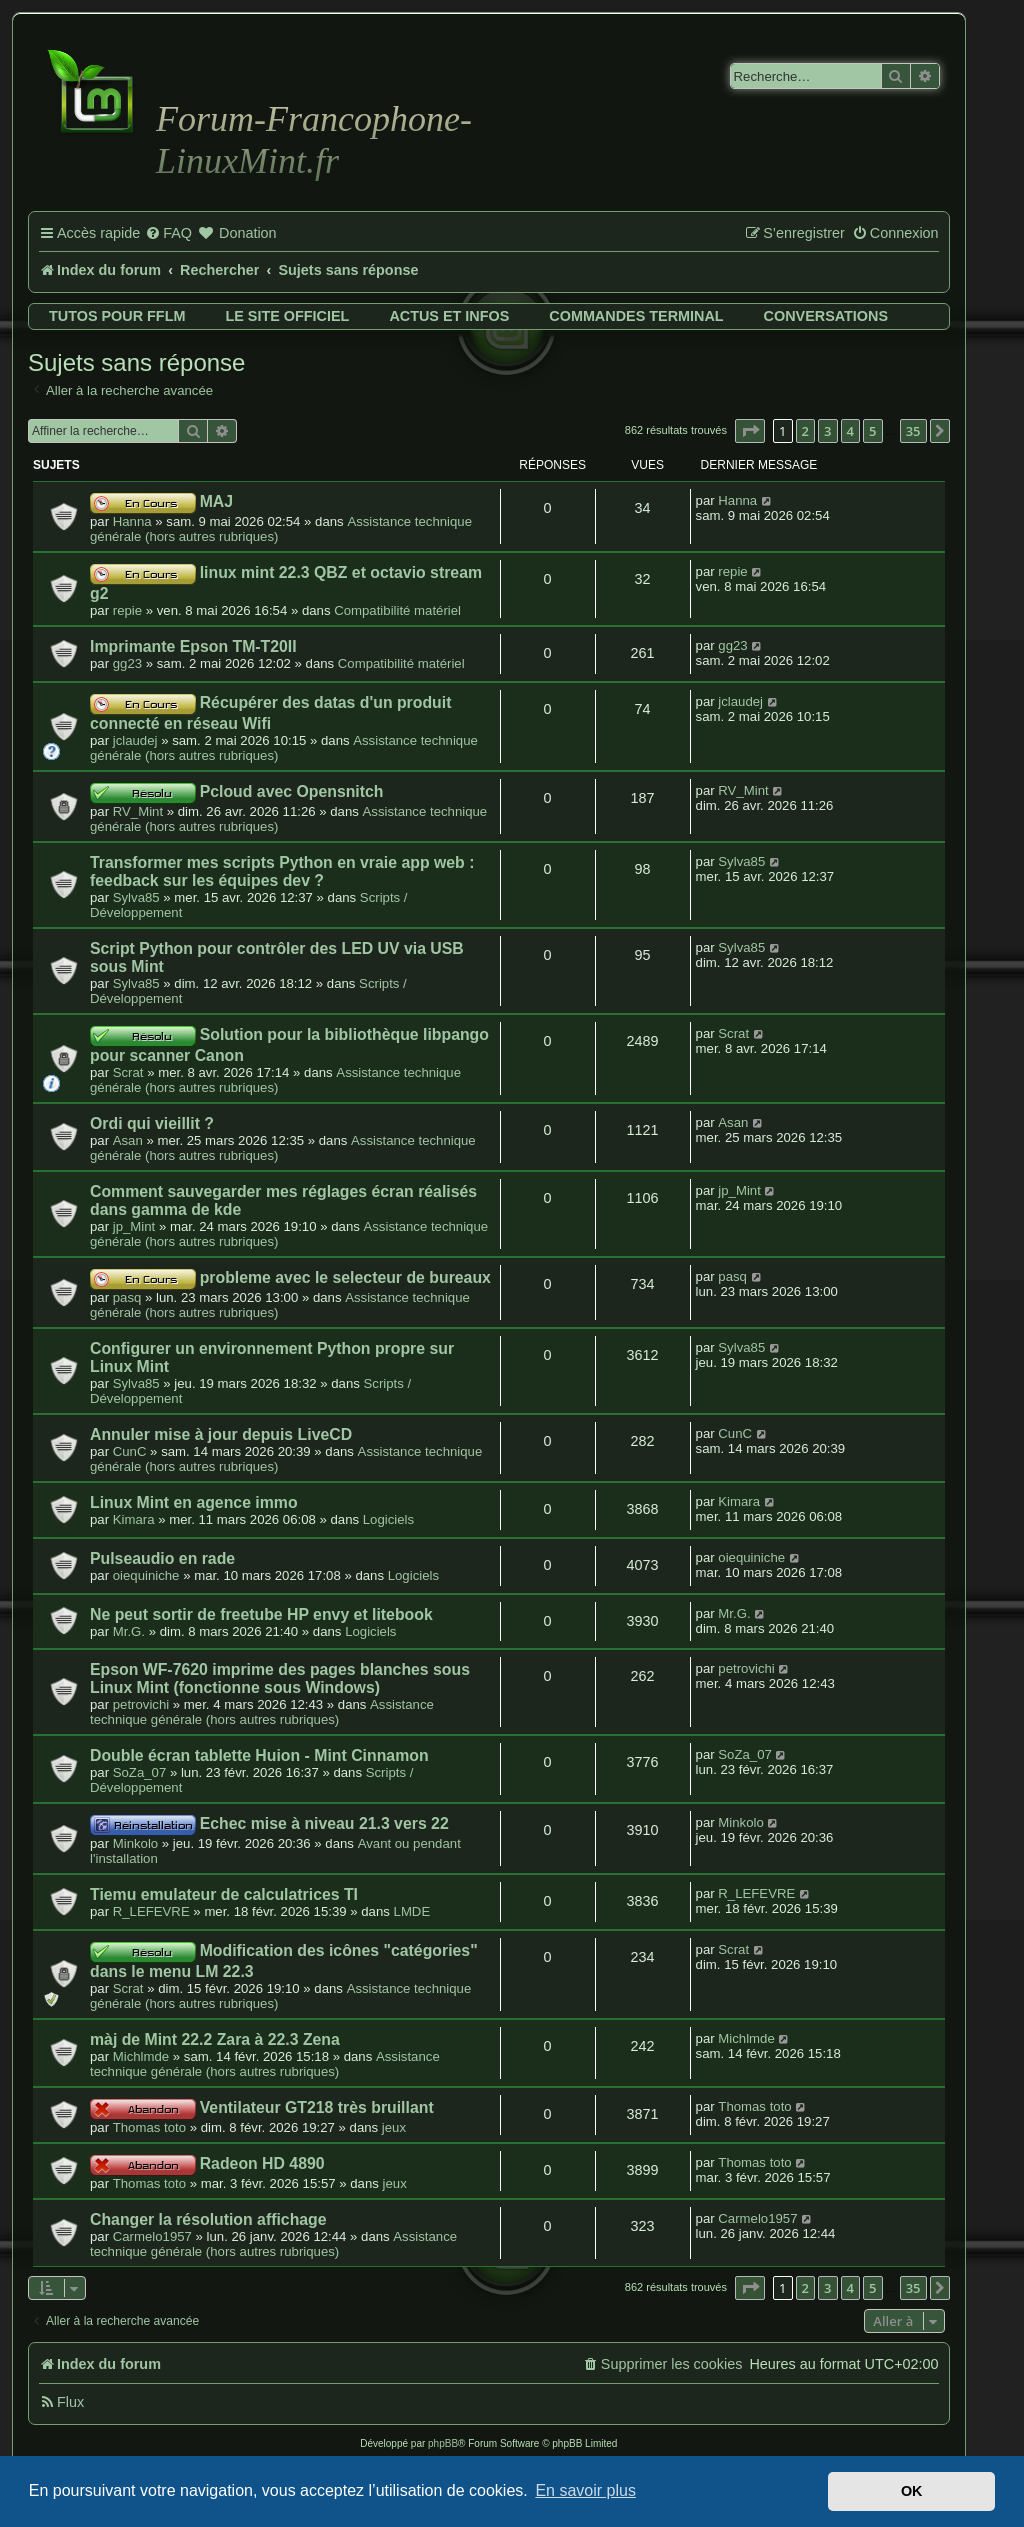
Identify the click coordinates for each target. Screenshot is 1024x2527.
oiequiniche (146, 1575)
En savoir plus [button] (585, 2490)
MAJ (216, 501)
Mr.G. (129, 1631)
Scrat (128, 1072)
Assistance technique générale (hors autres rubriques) (275, 1080)
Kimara (134, 1519)
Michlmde (141, 2056)
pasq (127, 1297)
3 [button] (827, 431)
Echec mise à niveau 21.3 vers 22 (324, 1823)
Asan (128, 1140)
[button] (750, 431)
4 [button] (850, 431)
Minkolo (135, 1843)
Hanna (132, 521)
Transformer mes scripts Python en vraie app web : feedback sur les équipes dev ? (282, 871)
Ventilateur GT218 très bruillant (317, 2107)
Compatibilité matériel (397, 610)
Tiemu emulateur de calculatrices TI (224, 1894)
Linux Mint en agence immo (194, 1502)
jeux (394, 2127)
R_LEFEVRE (151, 1911)
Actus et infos (449, 316)
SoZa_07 (140, 1772)
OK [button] (912, 2491)
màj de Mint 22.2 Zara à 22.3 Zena (215, 2039)
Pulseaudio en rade (162, 1558)
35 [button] (913, 431)
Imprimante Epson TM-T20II (193, 646)
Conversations (826, 316)
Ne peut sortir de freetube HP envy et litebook (261, 1614)
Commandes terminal (636, 316)
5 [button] (872, 431)
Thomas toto (149, 2127)
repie (127, 610)
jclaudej (135, 740)
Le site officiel (287, 316)
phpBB (443, 2443)
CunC (130, 1451)
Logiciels (388, 1519)
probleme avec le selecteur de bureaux (345, 1277)
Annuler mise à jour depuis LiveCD (221, 1434)
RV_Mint (138, 811)
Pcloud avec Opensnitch (292, 791)
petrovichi (141, 1704)
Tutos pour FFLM (117, 316)
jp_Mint (134, 1226)
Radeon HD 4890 (262, 2163)
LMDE (412, 1911)
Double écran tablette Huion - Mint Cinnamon (259, 1755)
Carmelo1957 (152, 2236)
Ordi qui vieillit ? (152, 1123)
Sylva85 (136, 897)
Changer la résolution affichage (208, 2219)
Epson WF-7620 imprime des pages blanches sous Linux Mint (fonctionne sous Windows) (280, 1678)
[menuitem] (168, 234)
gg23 (127, 663)
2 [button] (805, 431)
